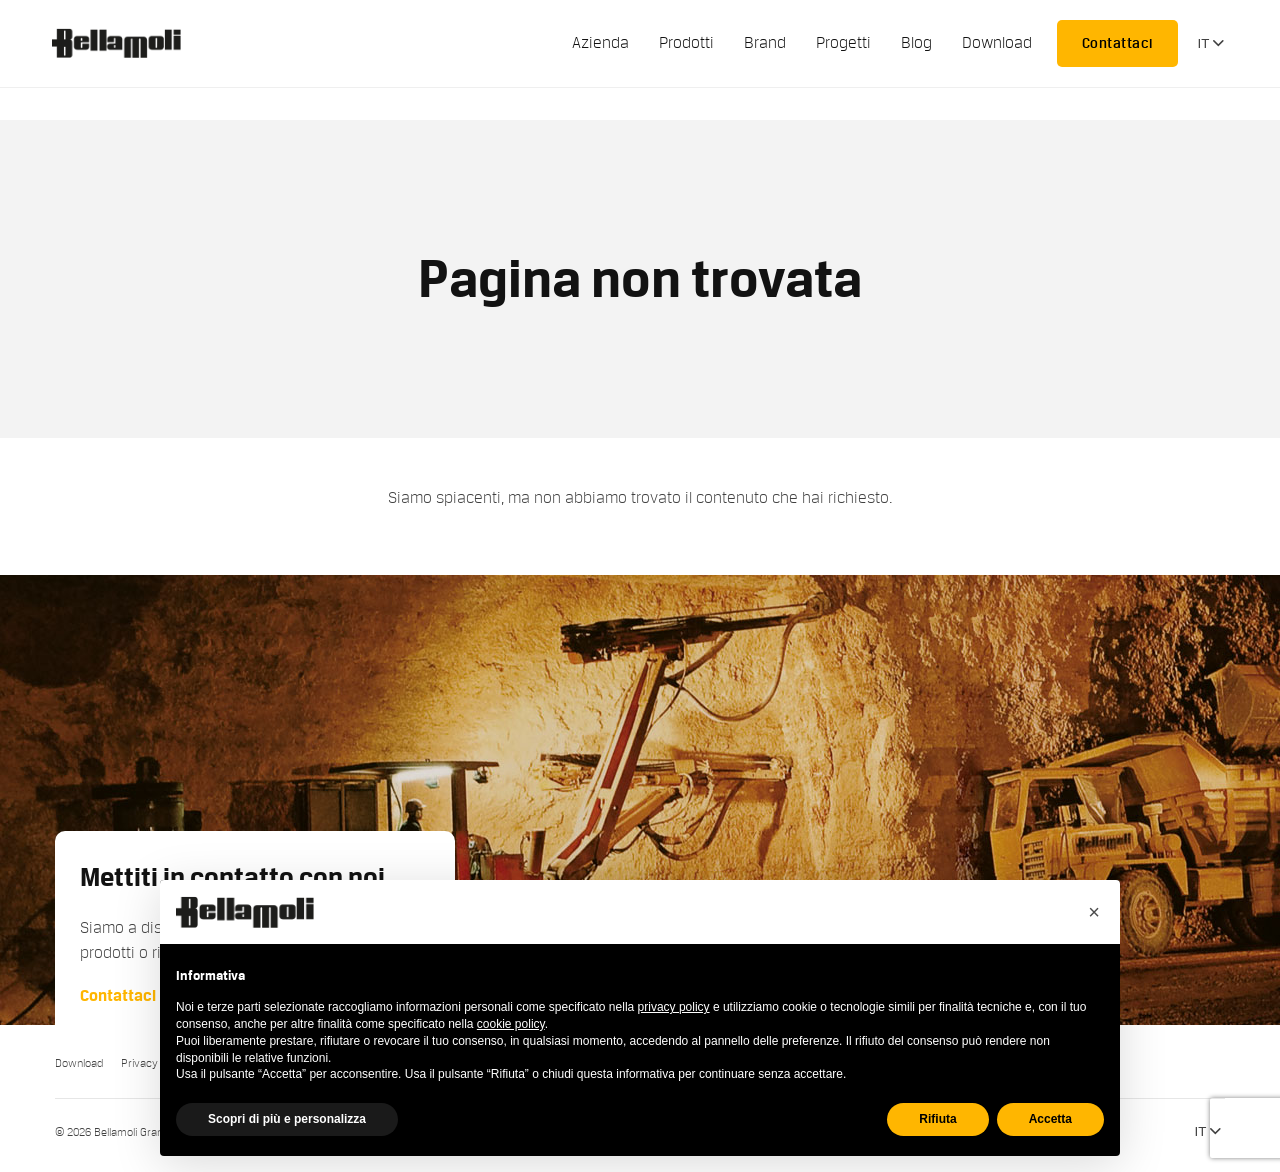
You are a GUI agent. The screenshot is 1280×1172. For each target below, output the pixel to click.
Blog (916, 43)
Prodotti (686, 43)
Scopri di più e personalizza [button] (287, 1119)
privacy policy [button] (674, 1007)
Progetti (843, 43)
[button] (1094, 912)
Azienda (600, 43)
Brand (765, 43)
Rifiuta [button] (937, 1119)
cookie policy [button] (511, 1024)
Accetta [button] (1050, 1119)
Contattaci (1117, 43)
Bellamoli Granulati (127, 43)
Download (997, 43)
